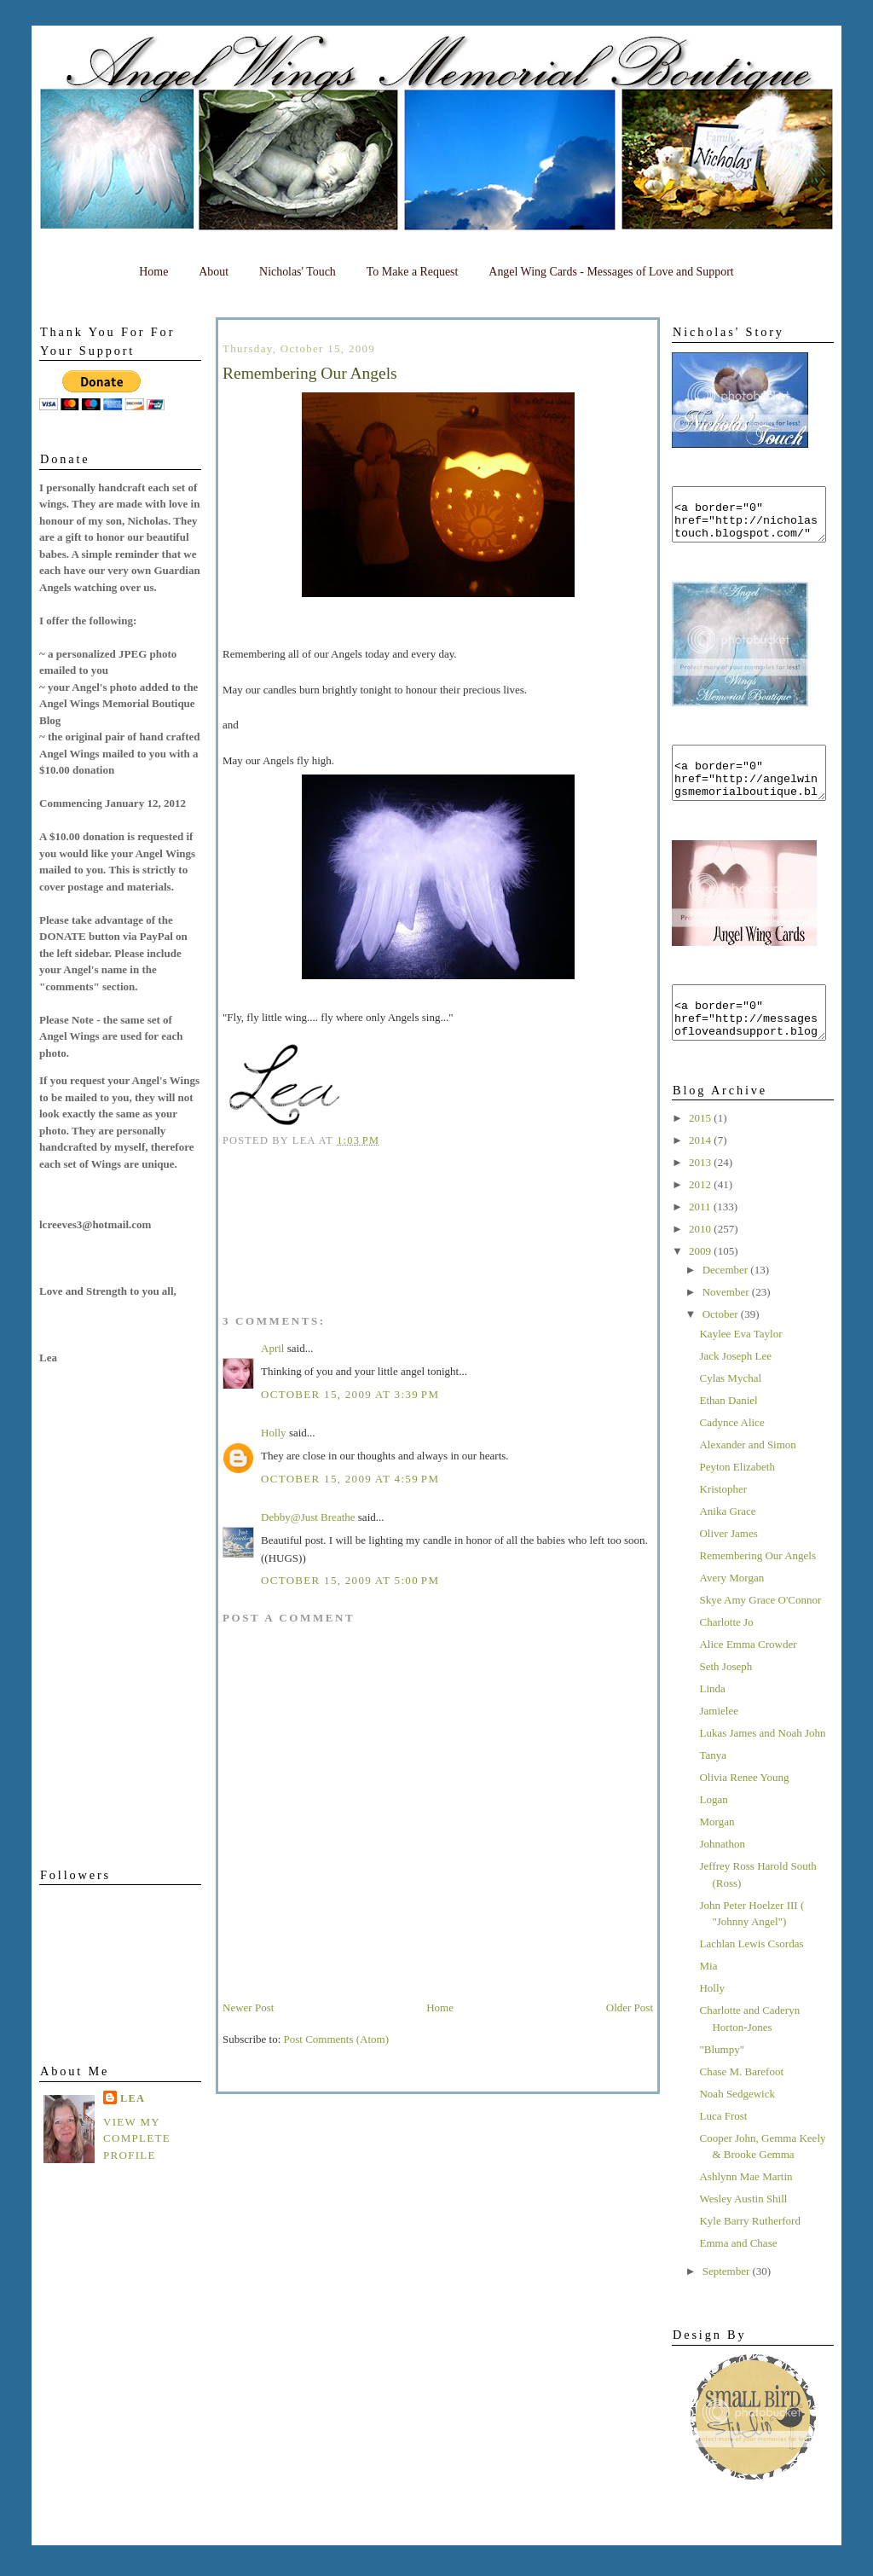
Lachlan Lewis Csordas (751, 1974)
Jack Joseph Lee (735, 1386)
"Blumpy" (721, 2080)
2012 (701, 1215)
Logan (713, 1830)
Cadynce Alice (731, 1453)
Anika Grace (727, 1541)
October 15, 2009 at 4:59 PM (350, 1478)
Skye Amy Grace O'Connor (760, 1630)
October (721, 1344)
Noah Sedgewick (736, 2124)
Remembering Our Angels (757, 1586)
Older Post (629, 2007)
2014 (701, 1170)
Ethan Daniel (728, 1430)
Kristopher (723, 1519)
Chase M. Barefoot (741, 2102)
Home (153, 271)
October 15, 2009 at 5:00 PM (350, 1580)
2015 (701, 1148)
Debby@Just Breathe (308, 1517)
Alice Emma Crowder (747, 1674)
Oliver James (728, 1564)
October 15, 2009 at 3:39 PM (350, 1394)
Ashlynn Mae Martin (745, 2207)
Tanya (712, 1785)
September (727, 2301)
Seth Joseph (725, 1697)
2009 (701, 1281)
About (213, 271)
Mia (708, 1996)
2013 (701, 1192)
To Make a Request (413, 271)
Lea (132, 2098)
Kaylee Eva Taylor (740, 1364)
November (727, 1322)
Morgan (716, 1852)
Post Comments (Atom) (337, 2039)
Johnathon (721, 1874)
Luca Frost (723, 2146)
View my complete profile (137, 2138)
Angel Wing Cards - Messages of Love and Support (611, 271)
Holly (712, 2018)
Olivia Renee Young (744, 1807)
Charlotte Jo (726, 1652)
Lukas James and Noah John (762, 1763)
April (272, 1348)
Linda (712, 1719)
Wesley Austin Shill (743, 2229)
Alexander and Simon (747, 1475)
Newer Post (248, 2007)
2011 (701, 1237)
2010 (701, 1259)
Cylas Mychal (730, 1408)
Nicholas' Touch (297, 271)
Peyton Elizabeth (736, 1497)
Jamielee (718, 1741)
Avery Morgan (731, 1608)
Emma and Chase (738, 2273)
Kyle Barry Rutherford (749, 2251)
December (726, 1300)
